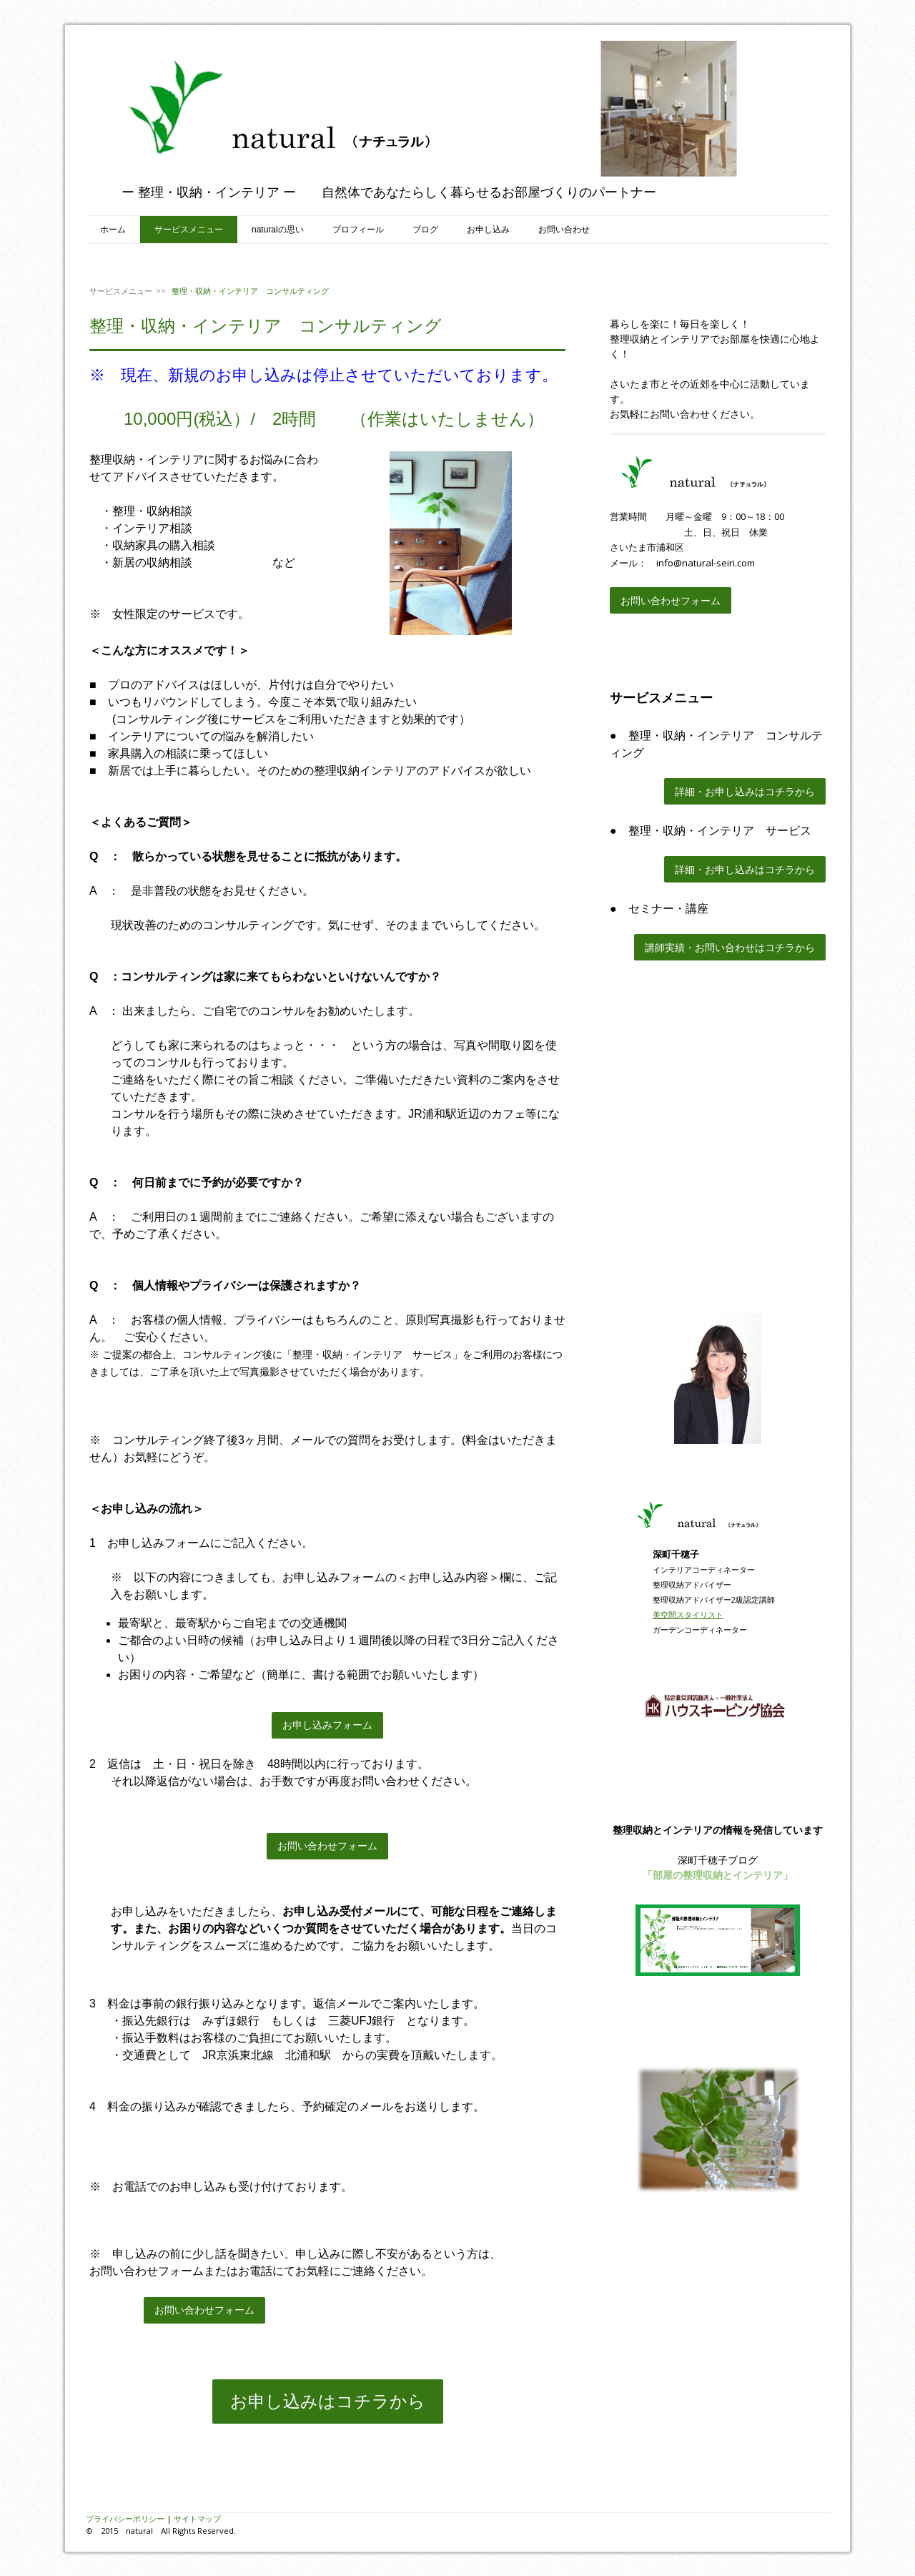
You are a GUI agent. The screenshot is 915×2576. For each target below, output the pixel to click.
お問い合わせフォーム (327, 1846)
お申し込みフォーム (327, 1725)
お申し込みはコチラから (327, 2401)
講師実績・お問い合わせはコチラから (730, 947)
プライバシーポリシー (125, 2518)
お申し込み (488, 230)
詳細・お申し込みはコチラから (745, 791)
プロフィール (358, 230)
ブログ (425, 230)
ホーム (113, 230)
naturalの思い (278, 230)
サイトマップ (197, 2518)
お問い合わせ (564, 230)
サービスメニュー (188, 230)
